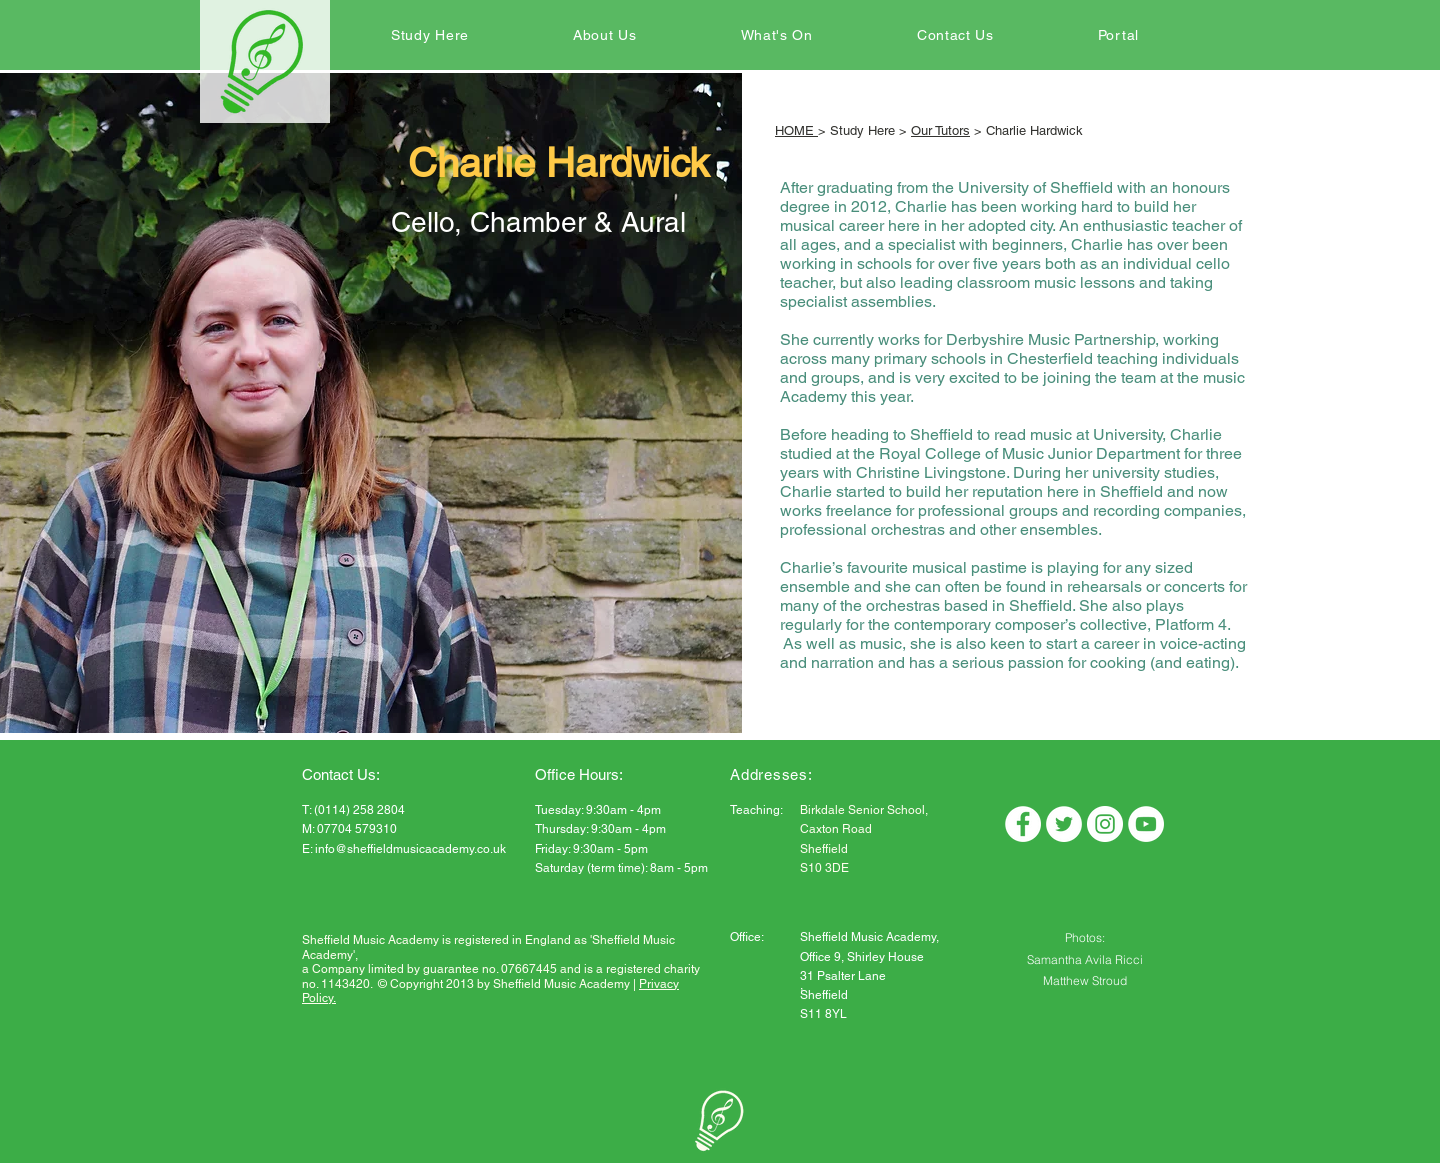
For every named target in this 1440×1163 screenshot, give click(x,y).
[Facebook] (1023, 824)
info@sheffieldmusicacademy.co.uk (410, 849)
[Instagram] (1105, 824)
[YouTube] (1146, 824)
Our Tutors (940, 130)
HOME (796, 130)
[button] (430, 35)
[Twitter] (1064, 824)
